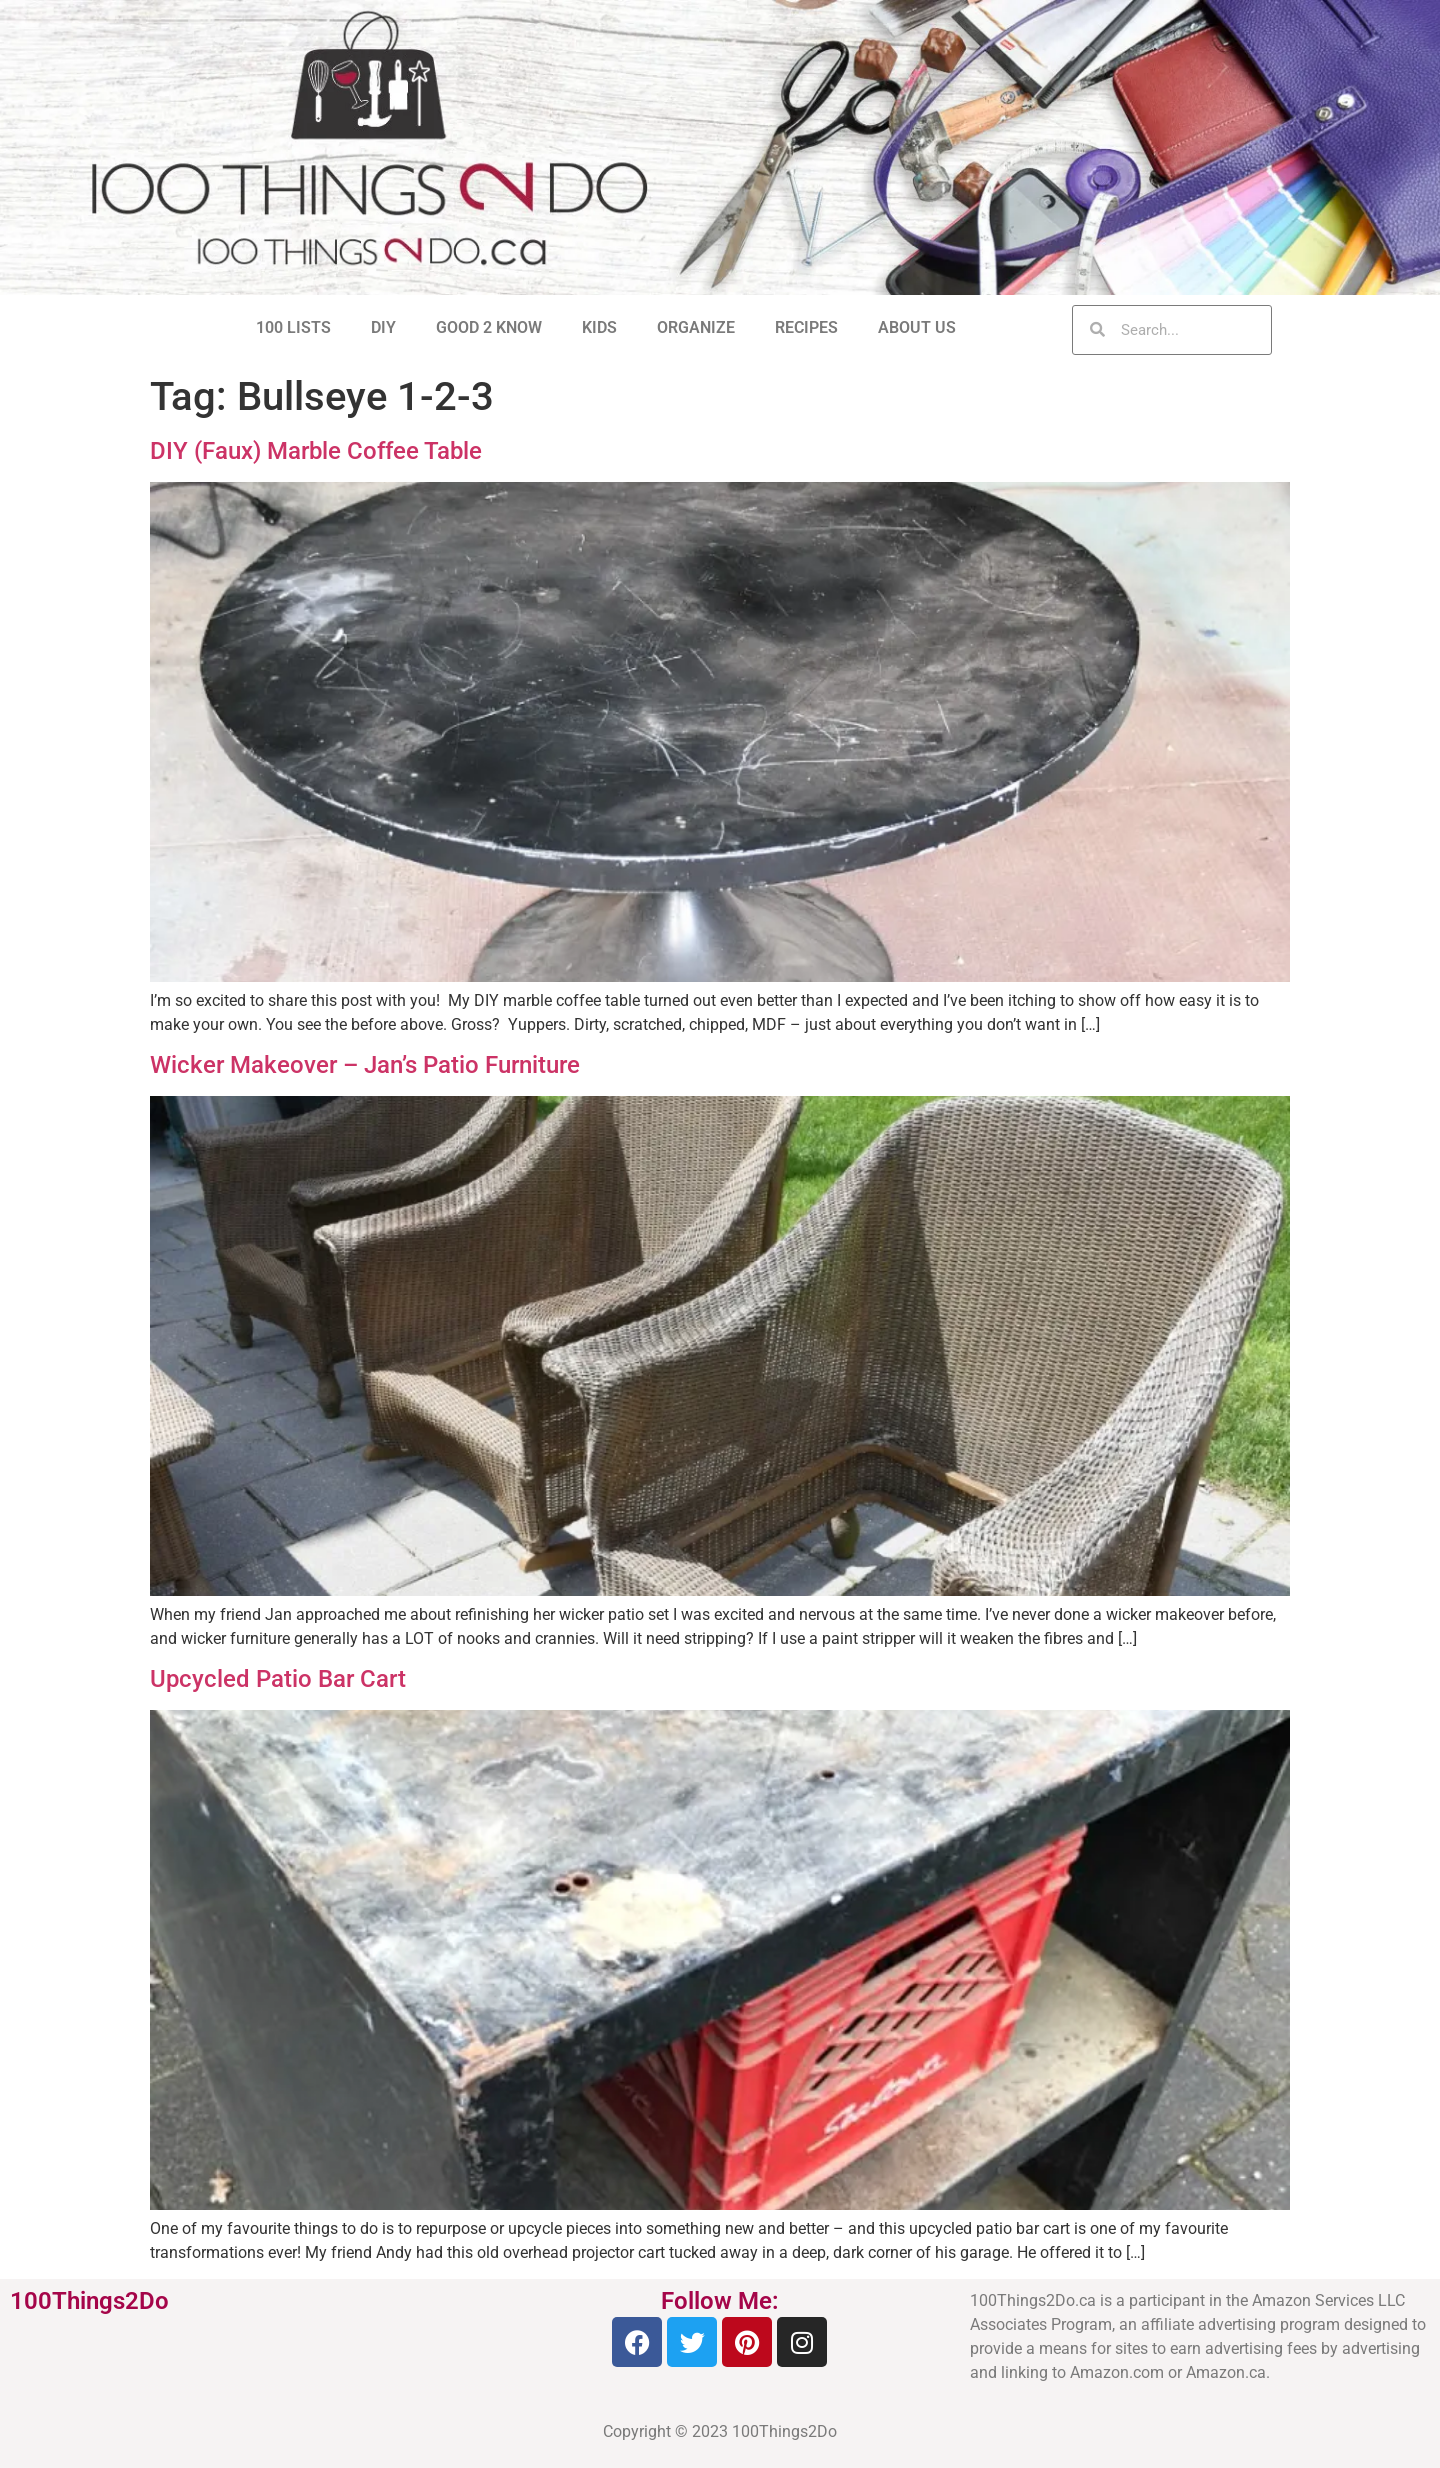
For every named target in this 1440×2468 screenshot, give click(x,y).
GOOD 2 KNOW (489, 327)
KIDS (599, 327)
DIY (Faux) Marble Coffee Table (316, 451)
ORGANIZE (696, 327)
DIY (383, 327)
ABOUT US (917, 327)
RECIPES (806, 327)
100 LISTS (293, 327)
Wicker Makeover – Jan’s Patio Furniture (365, 1065)
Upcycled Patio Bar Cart (278, 1679)
